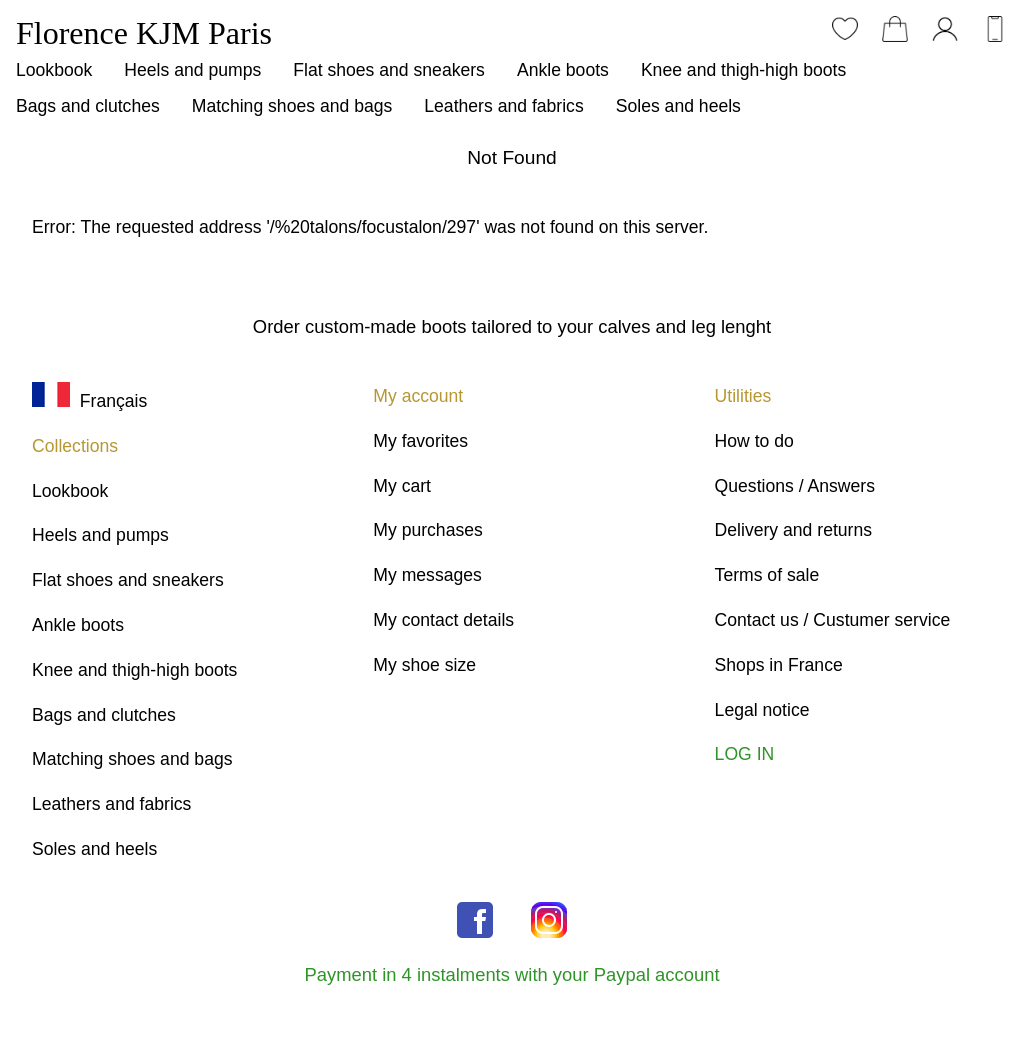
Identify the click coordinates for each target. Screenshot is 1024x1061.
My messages (427, 575)
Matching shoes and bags (292, 106)
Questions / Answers (795, 486)
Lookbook (54, 70)
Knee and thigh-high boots (743, 70)
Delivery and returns (793, 530)
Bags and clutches (88, 106)
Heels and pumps (192, 70)
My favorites (420, 441)
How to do (754, 441)
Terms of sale (767, 575)
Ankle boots (563, 70)
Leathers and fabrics (503, 106)
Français (89, 401)
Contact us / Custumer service (833, 620)
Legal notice (762, 710)
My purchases (428, 530)
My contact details (443, 620)
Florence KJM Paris (144, 33)
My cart (402, 486)
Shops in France (779, 665)
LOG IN (745, 754)
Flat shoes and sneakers (389, 70)
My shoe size (424, 665)
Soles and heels (678, 106)
